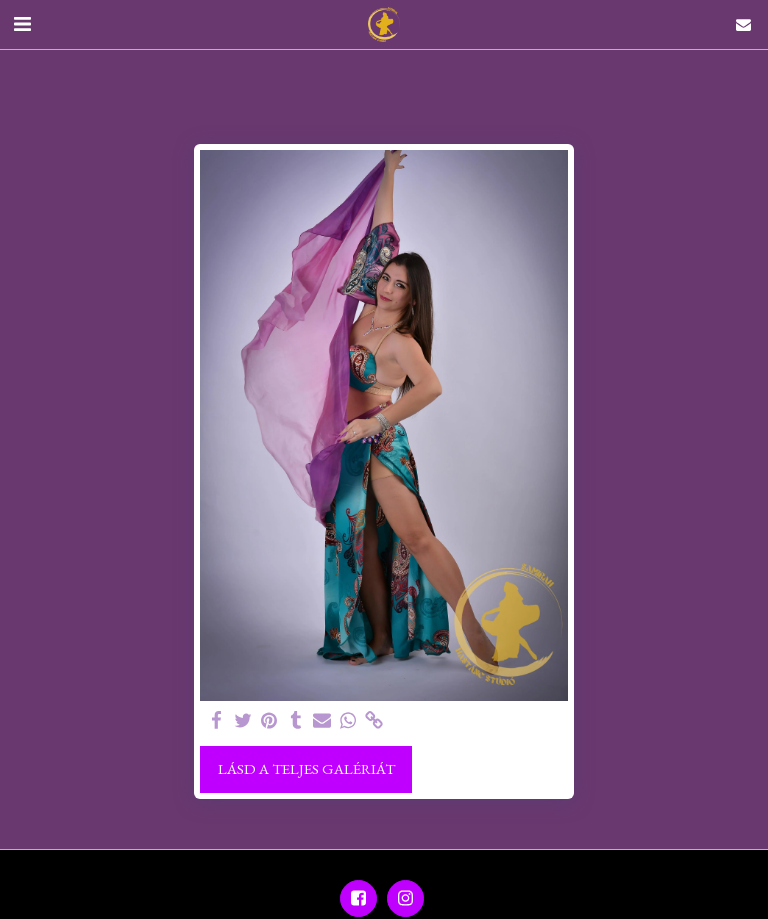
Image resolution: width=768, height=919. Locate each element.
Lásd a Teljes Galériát (306, 768)
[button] (22, 24)
